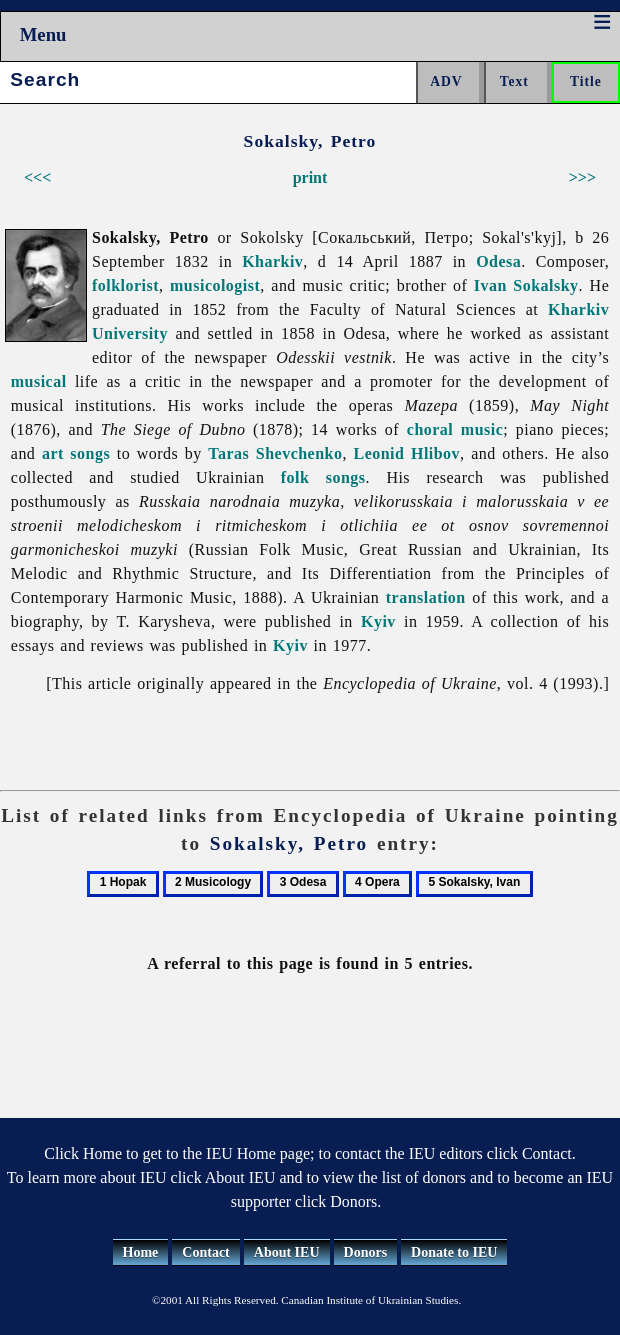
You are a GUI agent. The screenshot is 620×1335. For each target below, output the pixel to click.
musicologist (215, 285)
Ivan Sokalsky (526, 285)
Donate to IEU (454, 1252)
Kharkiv (272, 261)
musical (39, 381)
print (310, 177)
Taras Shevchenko (275, 453)
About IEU (287, 1252)
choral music (455, 429)
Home (141, 1252)
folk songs (323, 477)
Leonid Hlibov (406, 453)
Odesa (498, 261)
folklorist (125, 285)
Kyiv (378, 621)
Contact (205, 1252)
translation (426, 597)
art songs (76, 453)
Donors (366, 1252)
